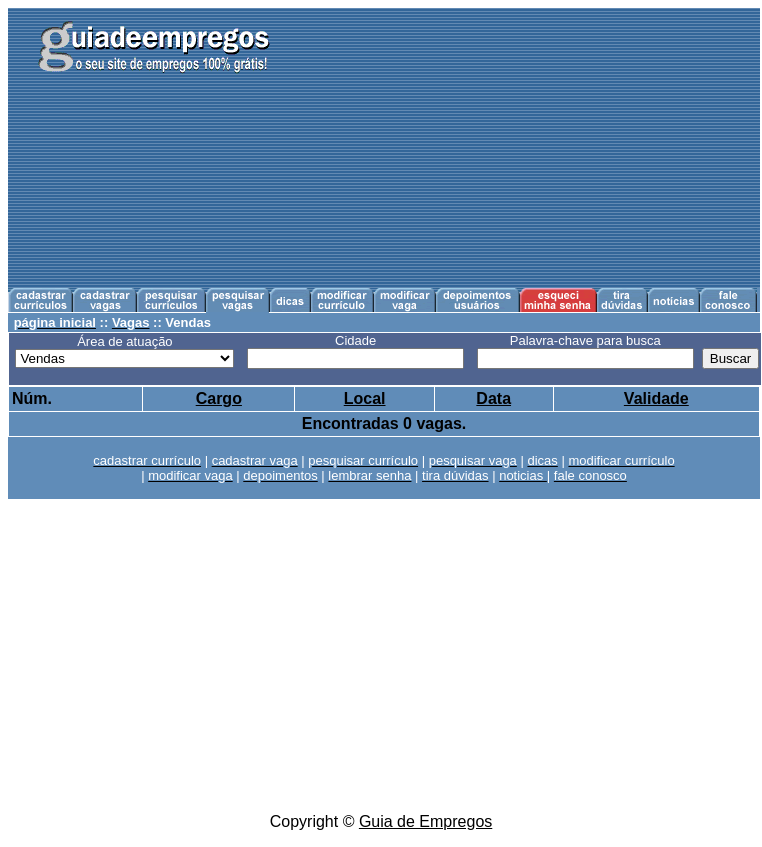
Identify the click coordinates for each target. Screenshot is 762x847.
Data (493, 398)
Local (365, 398)
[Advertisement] (530, 148)
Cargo (219, 398)
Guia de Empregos (425, 821)
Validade (656, 398)
